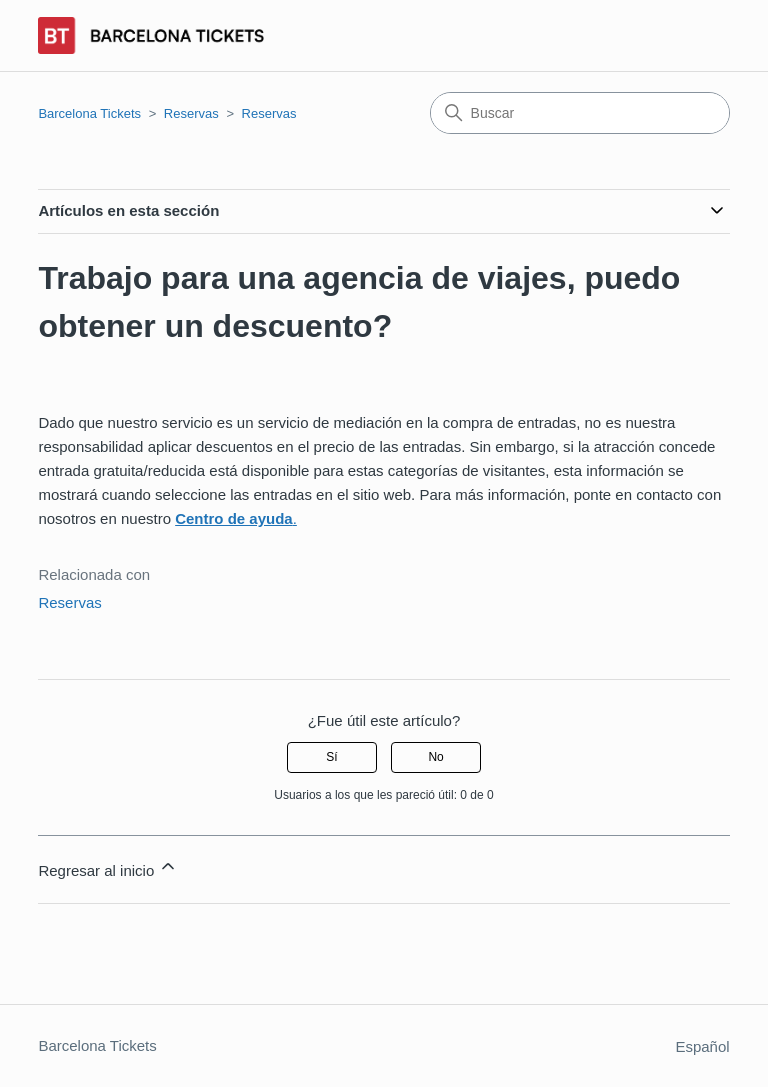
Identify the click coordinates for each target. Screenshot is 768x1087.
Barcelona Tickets (89, 113)
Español (702, 1046)
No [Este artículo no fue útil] (435, 757)
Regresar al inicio (108, 867)
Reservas (191, 113)
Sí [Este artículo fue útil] (331, 757)
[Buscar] (580, 113)
